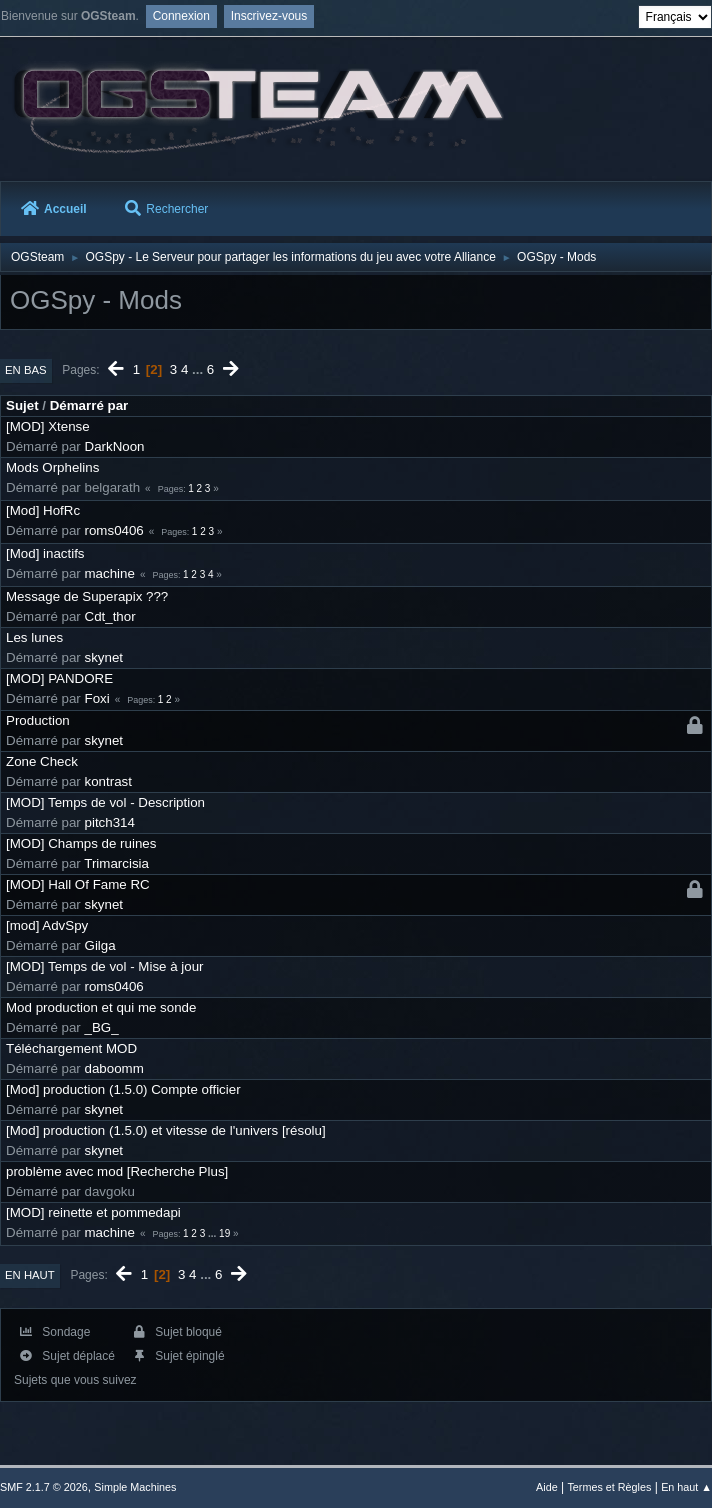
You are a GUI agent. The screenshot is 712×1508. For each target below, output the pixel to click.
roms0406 (114, 530)
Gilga (100, 945)
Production (38, 720)
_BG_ (102, 1027)
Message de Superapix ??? (87, 596)
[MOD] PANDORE (59, 678)
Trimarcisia (116, 863)
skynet (104, 657)
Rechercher (166, 209)
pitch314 (110, 822)
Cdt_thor (110, 616)
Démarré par (89, 405)
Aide (547, 1487)
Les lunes (34, 637)
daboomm (114, 1068)
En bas (26, 370)
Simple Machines (135, 1487)
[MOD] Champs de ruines (81, 843)
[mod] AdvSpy (47, 925)
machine (110, 573)
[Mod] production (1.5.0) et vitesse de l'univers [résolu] (166, 1130)
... (199, 369)
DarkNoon (115, 446)
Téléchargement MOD (71, 1048)
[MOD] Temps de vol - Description (105, 802)
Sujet (22, 405)
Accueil (54, 209)
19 (224, 1233)
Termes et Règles (609, 1487)
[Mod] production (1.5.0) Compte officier (123, 1089)
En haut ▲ (686, 1487)
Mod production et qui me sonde (101, 1007)
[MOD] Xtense (48, 426)
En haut (30, 1275)
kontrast (108, 781)
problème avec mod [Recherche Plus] (117, 1171)
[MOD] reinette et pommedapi (93, 1212)
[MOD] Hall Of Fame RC (78, 884)
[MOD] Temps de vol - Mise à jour (105, 966)
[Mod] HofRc (43, 510)
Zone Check (42, 761)
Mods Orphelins (52, 467)
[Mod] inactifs (45, 553)
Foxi (97, 698)
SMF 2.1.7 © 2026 (44, 1487)
